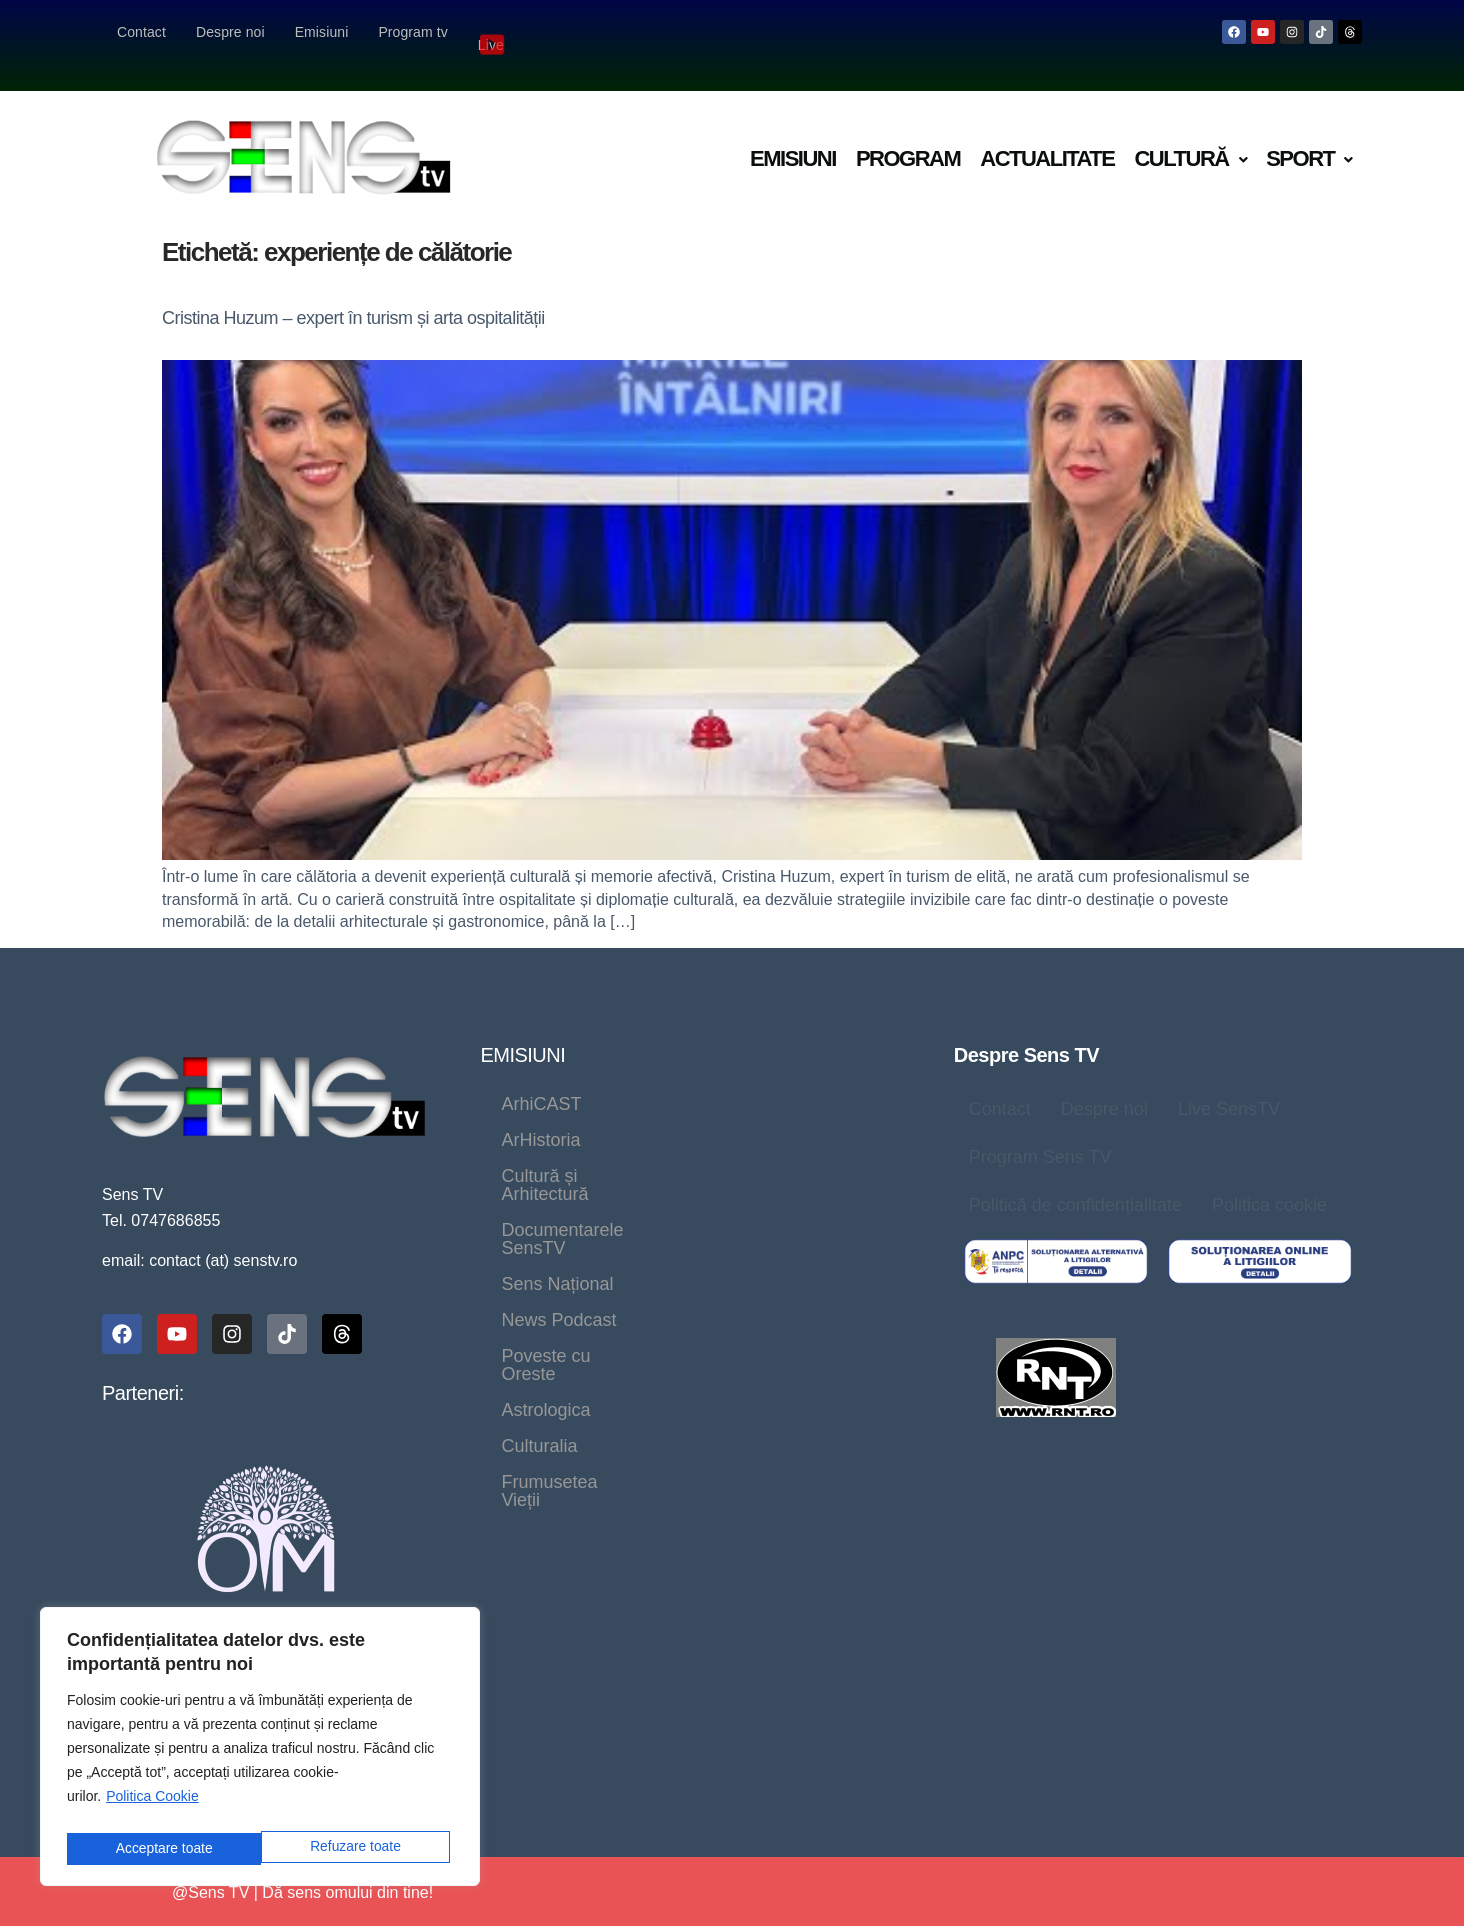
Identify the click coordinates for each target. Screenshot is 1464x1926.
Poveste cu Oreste (732, 1186)
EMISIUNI (522, 1029)
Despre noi (230, 32)
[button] (1190, 133)
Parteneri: (143, 1367)
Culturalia (670, 1222)
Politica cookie (1269, 1179)
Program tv (412, 32)
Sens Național (790, 1150)
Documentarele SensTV (596, 1150)
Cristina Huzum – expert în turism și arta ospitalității (353, 292)
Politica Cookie (152, 1804)
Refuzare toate (160, 1848)
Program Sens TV (1040, 1131)
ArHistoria (662, 1078)
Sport (1309, 132)
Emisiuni (322, 32)
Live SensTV (1229, 1083)
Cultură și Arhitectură (584, 1114)
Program (908, 132)
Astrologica (545, 1222)
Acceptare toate (356, 1848)
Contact (141, 32)
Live (493, 31)
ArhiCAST (541, 1078)
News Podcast (558, 1186)
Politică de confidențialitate (1075, 1179)
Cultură (1190, 132)
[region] (260, 1750)
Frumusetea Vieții (820, 1222)
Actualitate (1047, 132)
